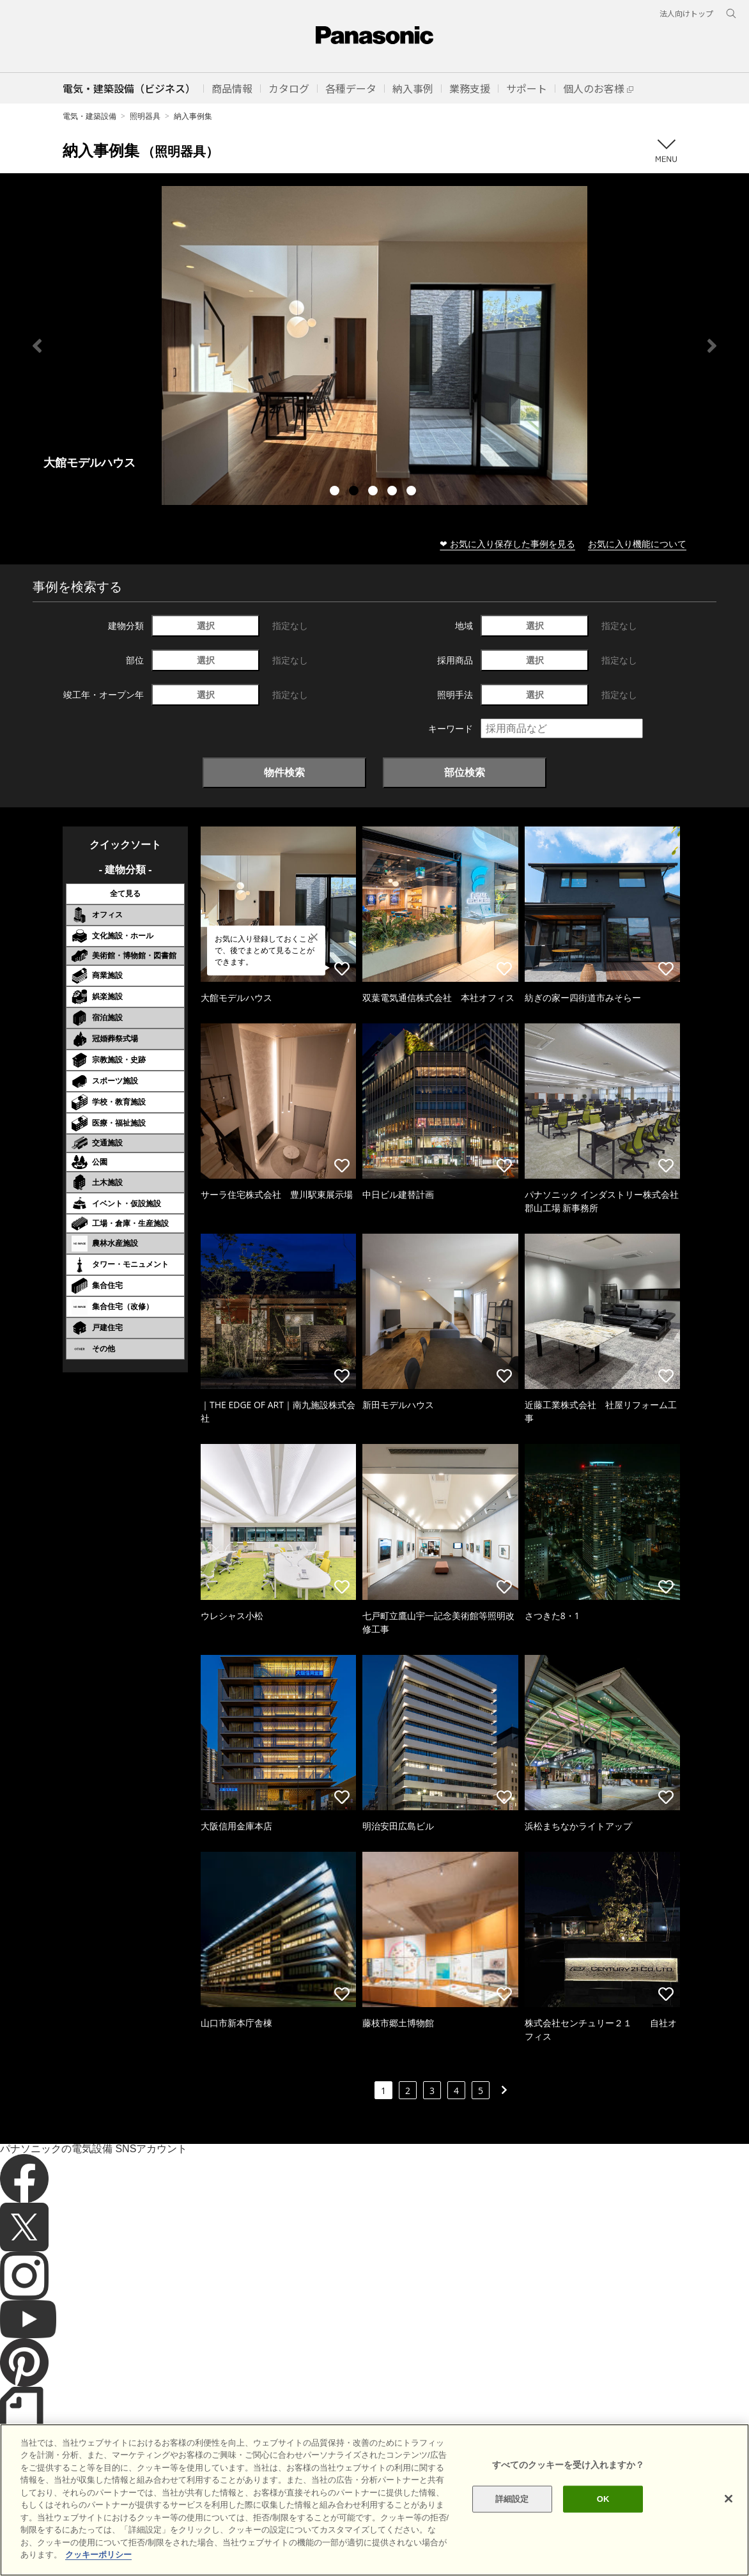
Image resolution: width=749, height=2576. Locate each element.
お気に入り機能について (637, 544)
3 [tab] (374, 492)
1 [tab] (336, 492)
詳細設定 (512, 2499)
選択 (206, 625)
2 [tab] (355, 492)
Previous (37, 346)
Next (712, 346)
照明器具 (145, 116)
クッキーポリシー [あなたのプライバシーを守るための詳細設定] (98, 2554)
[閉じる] (728, 2499)
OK (603, 2499)
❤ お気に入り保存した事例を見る (507, 544)
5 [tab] (412, 492)
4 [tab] (393, 492)
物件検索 (284, 772)
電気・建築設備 (89, 116)
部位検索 (464, 772)
